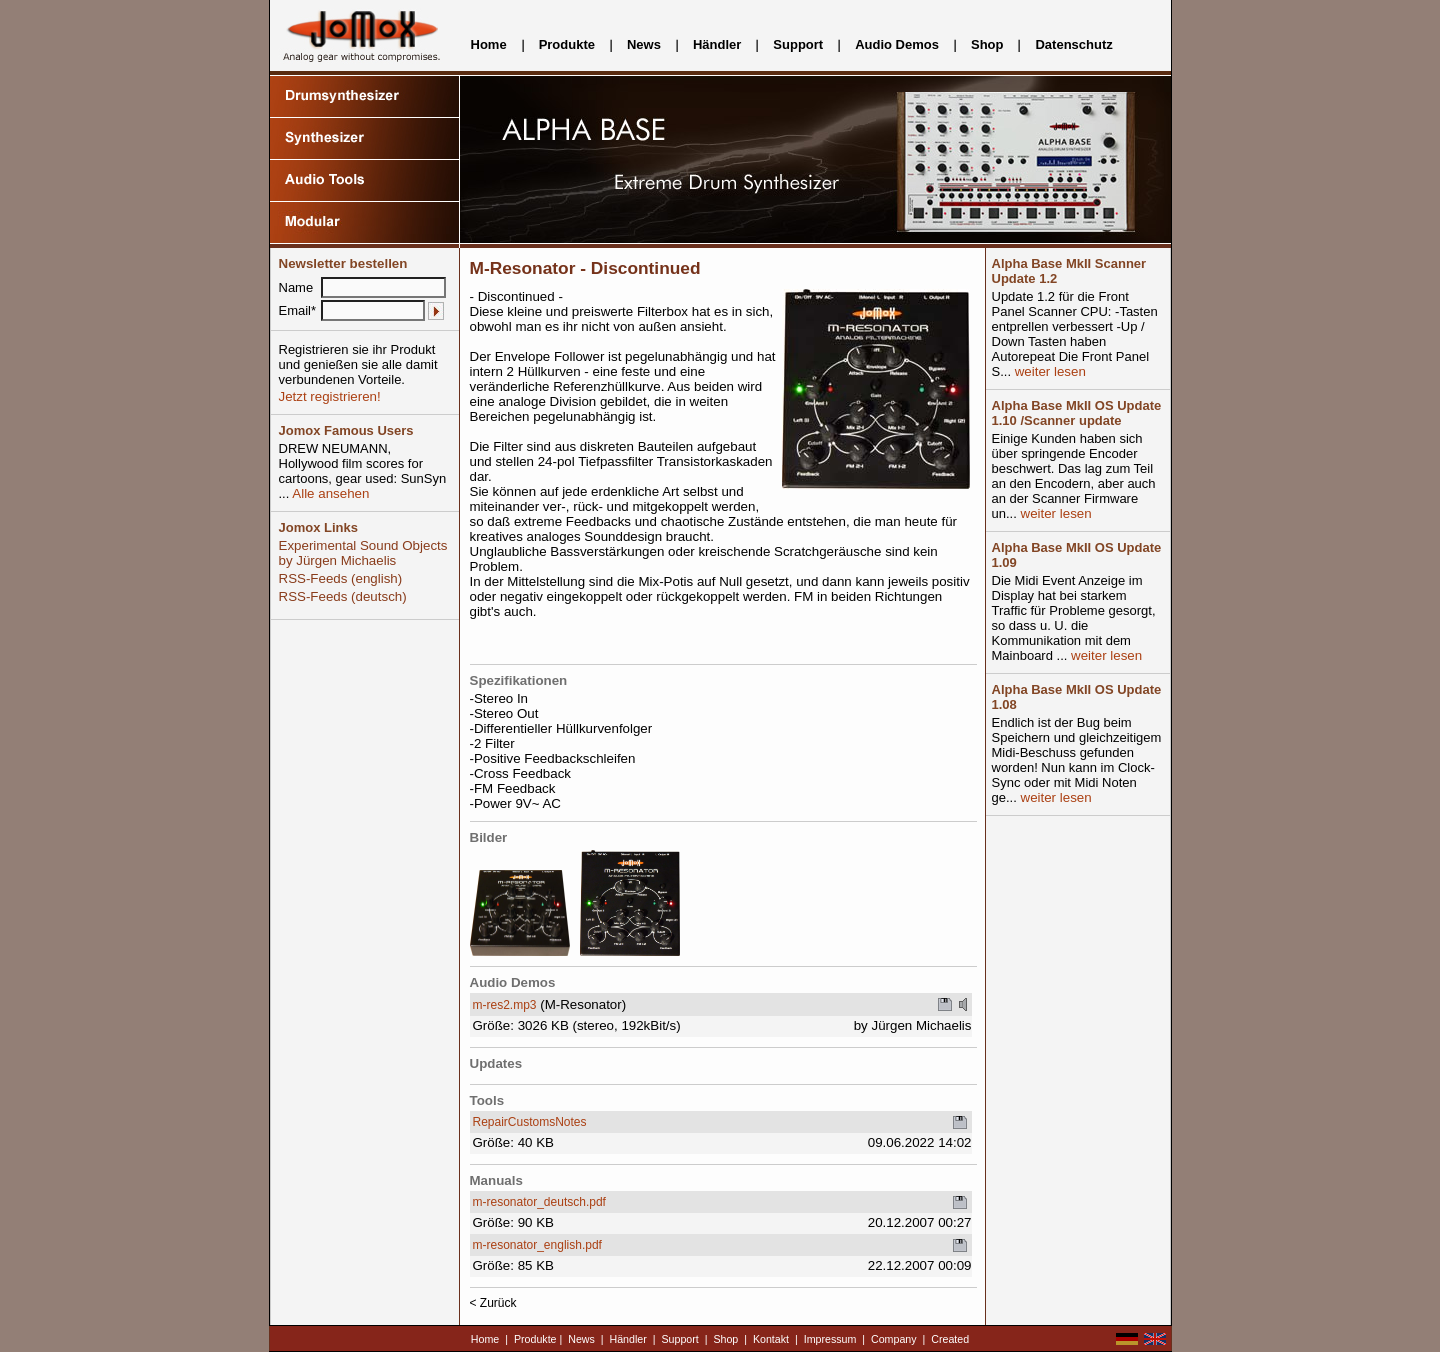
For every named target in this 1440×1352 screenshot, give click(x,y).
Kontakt (771, 1339)
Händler (717, 44)
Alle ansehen (329, 493)
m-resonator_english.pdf (537, 1245)
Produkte (567, 44)
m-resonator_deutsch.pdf (539, 1202)
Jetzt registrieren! (330, 396)
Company (894, 1339)
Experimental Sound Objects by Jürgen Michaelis (363, 553)
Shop (987, 44)
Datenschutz (1073, 44)
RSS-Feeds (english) (341, 578)
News (644, 44)
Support (798, 44)
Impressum (830, 1339)
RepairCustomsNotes (530, 1122)
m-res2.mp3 (505, 1005)
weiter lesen (1048, 371)
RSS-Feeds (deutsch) (343, 596)
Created (950, 1339)
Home (489, 44)
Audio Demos (897, 44)
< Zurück (493, 1303)
